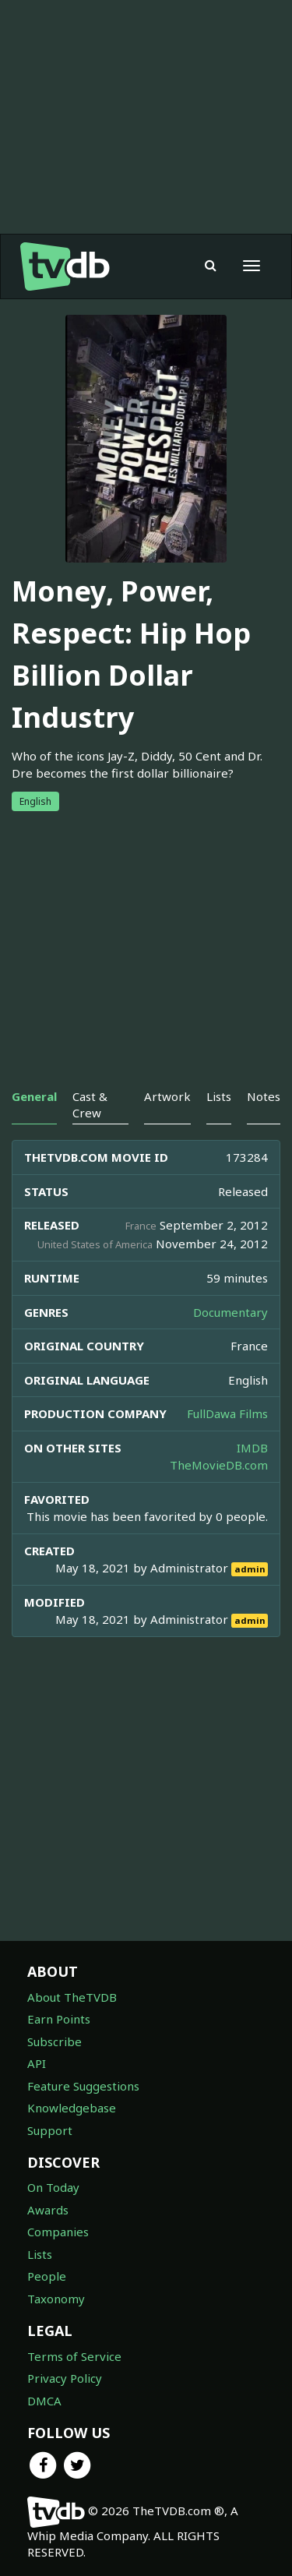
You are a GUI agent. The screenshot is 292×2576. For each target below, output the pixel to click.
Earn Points (58, 2019)
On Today (53, 2187)
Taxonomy (56, 2298)
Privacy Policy (64, 2378)
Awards (48, 2210)
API (36, 2063)
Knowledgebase (71, 2107)
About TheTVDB (72, 1997)
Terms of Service (74, 2356)
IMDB (252, 1448)
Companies (58, 2231)
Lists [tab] (218, 1096)
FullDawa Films (227, 1413)
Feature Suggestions (83, 2086)
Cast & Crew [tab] (89, 1104)
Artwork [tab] (167, 1096)
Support (49, 2130)
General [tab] (34, 1096)
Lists (39, 2254)
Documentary (230, 1312)
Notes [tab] (263, 1096)
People (46, 2276)
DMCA (44, 2400)
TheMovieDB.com (219, 1465)
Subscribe (54, 2041)
